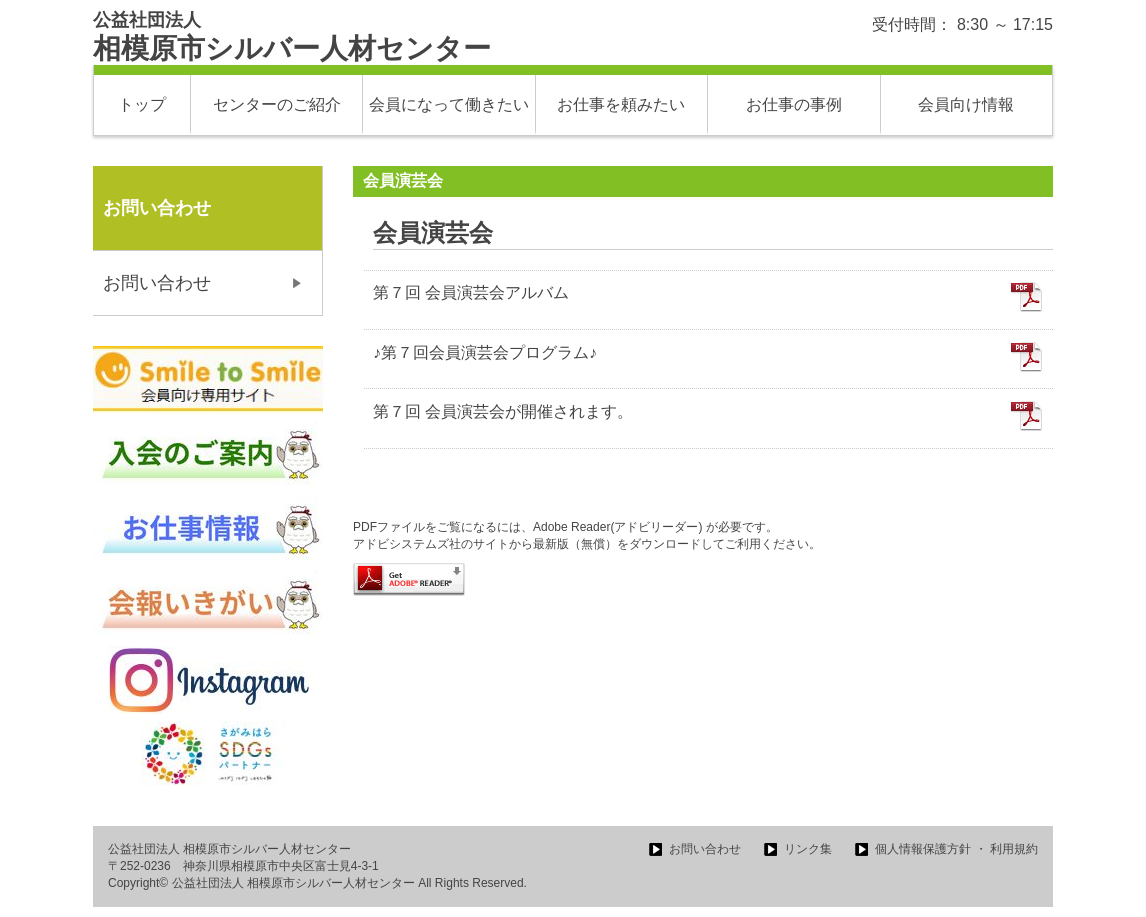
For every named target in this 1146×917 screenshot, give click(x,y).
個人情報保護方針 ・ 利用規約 (956, 849)
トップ (142, 104)
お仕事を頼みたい (621, 104)
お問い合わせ (157, 283)
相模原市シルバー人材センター (292, 37)
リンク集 (808, 849)
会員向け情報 (966, 104)
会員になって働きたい (449, 104)
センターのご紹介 (277, 104)
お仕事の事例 (794, 104)
